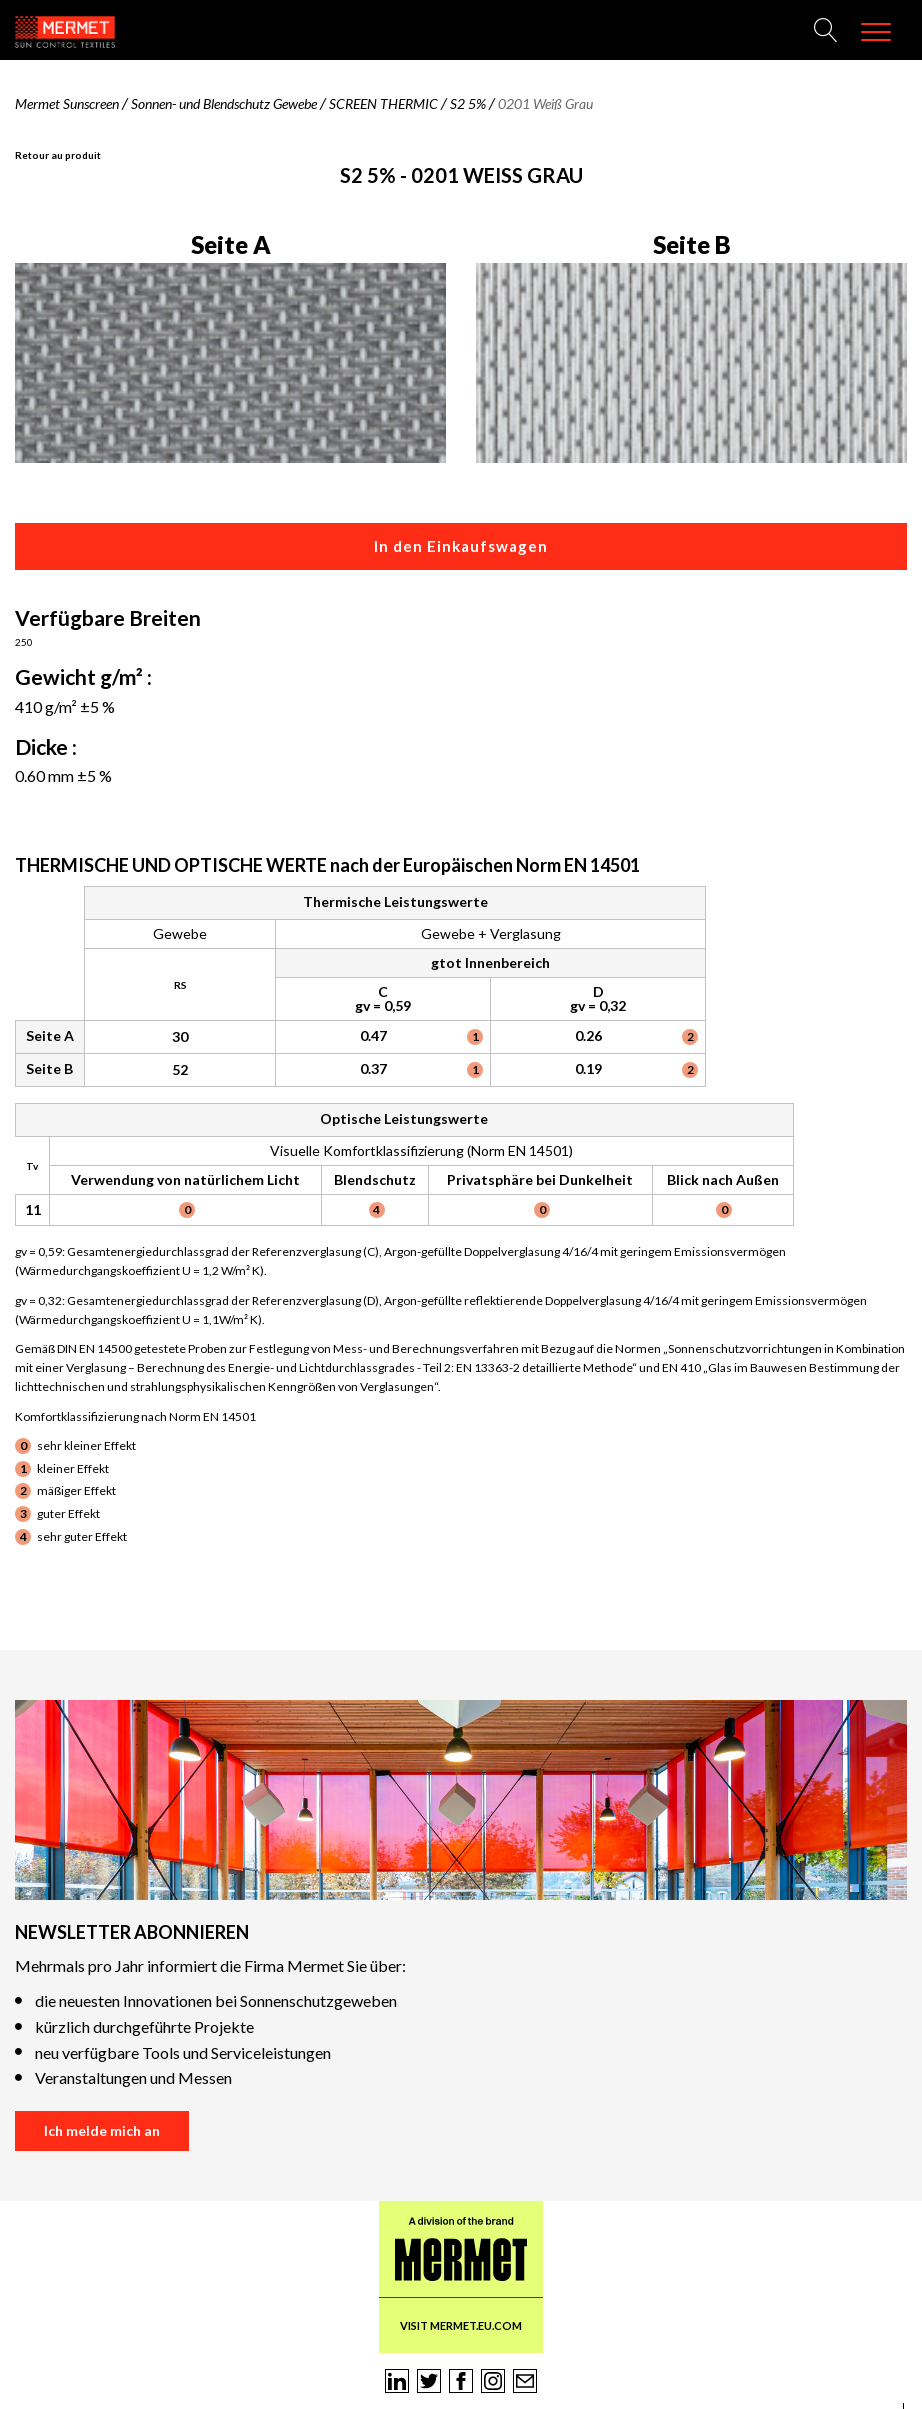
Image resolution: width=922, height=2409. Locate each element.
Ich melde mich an (102, 2130)
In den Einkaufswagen (461, 546)
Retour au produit (58, 155)
